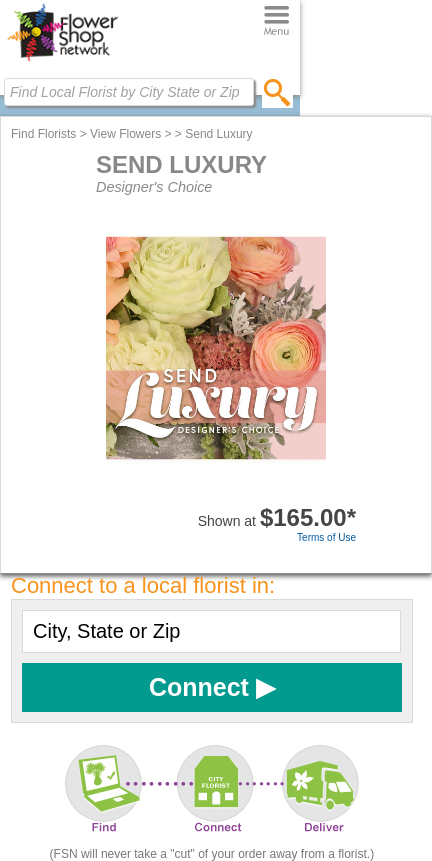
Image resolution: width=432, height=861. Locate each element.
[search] (277, 92)
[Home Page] (62, 61)
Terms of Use (326, 537)
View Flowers (125, 134)
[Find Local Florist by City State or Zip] (129, 92)
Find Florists (43, 134)
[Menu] (276, 21)
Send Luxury (218, 134)
